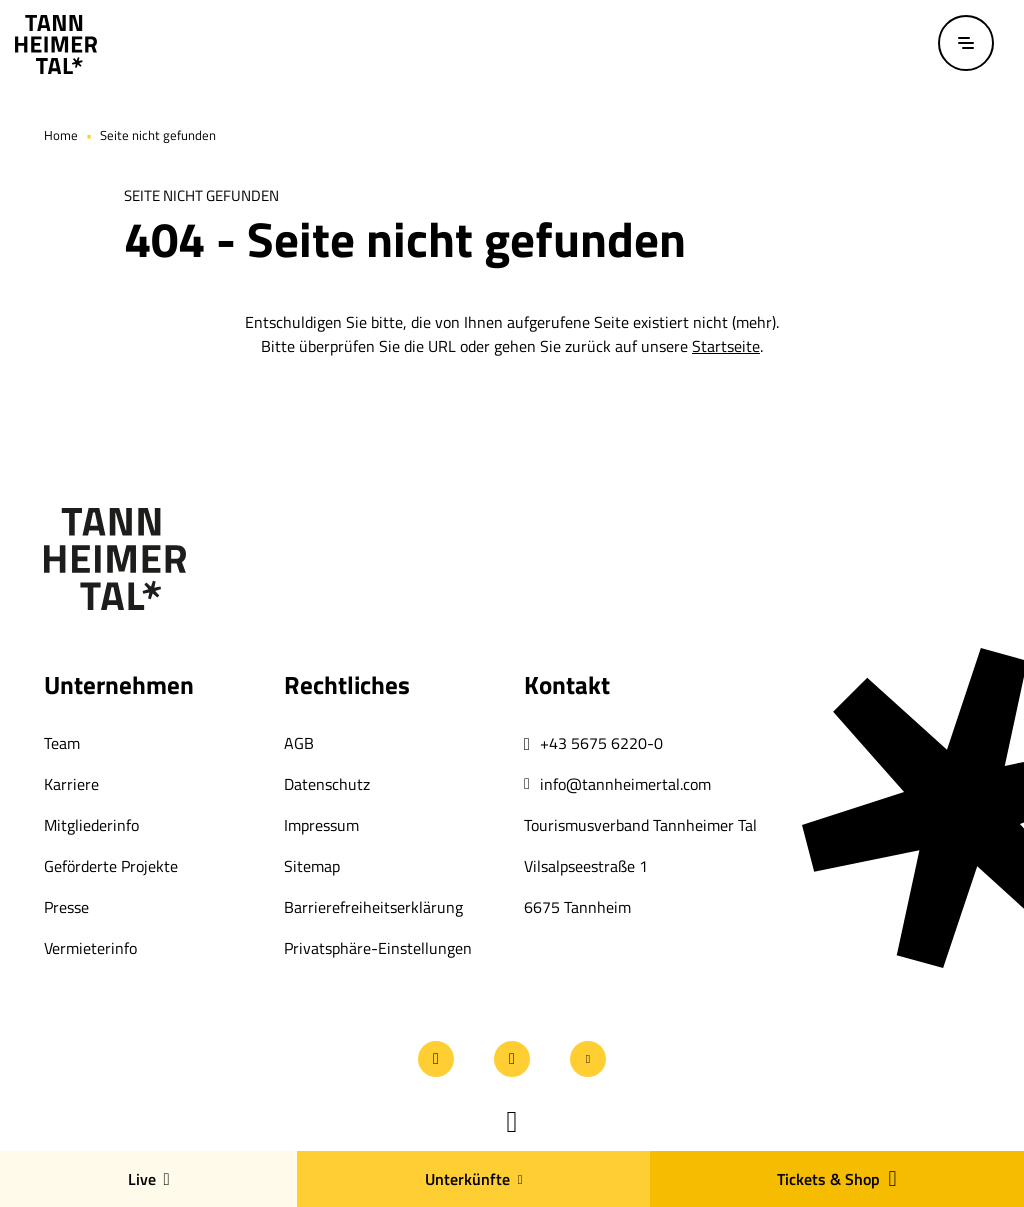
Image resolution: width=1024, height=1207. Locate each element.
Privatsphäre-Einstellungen (378, 948)
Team (62, 743)
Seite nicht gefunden (158, 135)
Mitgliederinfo (91, 825)
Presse (66, 907)
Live (149, 1179)
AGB (299, 743)
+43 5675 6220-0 (601, 743)
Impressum (321, 825)
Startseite (726, 346)
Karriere (71, 784)
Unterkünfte (474, 1179)
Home (61, 135)
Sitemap (312, 866)
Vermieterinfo (90, 948)
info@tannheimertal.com (625, 784)
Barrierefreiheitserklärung (373, 907)
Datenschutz (327, 784)
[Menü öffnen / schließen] (966, 43)
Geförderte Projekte (111, 866)
